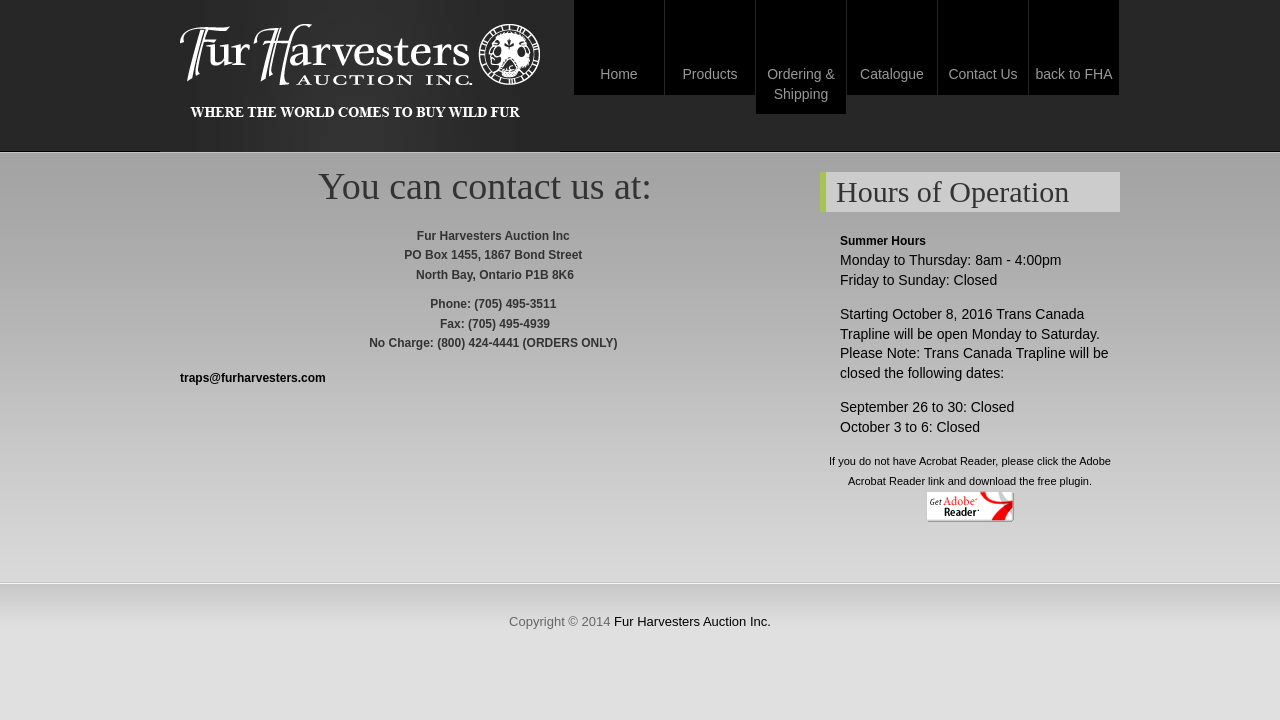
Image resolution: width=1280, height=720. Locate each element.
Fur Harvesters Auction (360, 72)
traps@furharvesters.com (253, 378)
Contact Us (982, 74)
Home (618, 74)
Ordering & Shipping (801, 84)
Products (709, 74)
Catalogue (892, 74)
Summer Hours (883, 241)
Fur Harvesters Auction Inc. (692, 621)
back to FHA (1073, 74)
